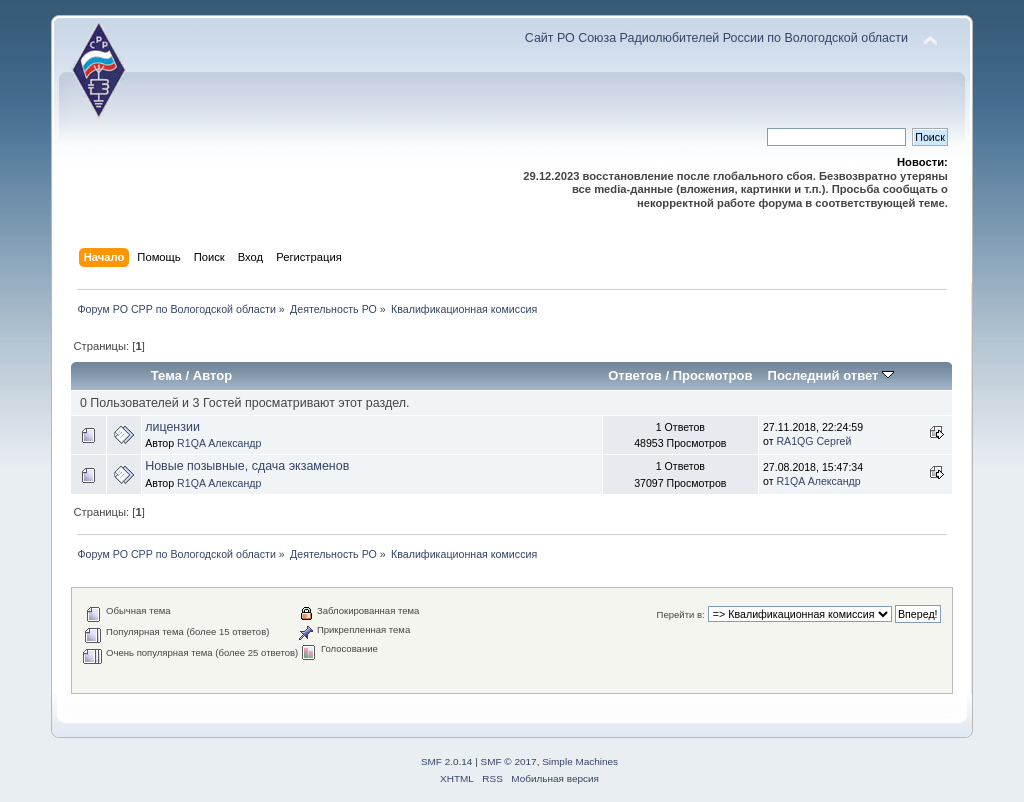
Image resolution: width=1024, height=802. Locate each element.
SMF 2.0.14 (447, 761)
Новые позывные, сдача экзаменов (247, 466)
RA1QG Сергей (813, 441)
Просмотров (713, 375)
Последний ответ (831, 375)
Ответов (635, 375)
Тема (166, 375)
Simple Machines (580, 761)
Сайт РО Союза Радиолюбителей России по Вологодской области (716, 38)
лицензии (172, 427)
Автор (212, 375)
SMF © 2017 (509, 761)
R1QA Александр (219, 443)
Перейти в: (681, 614)
